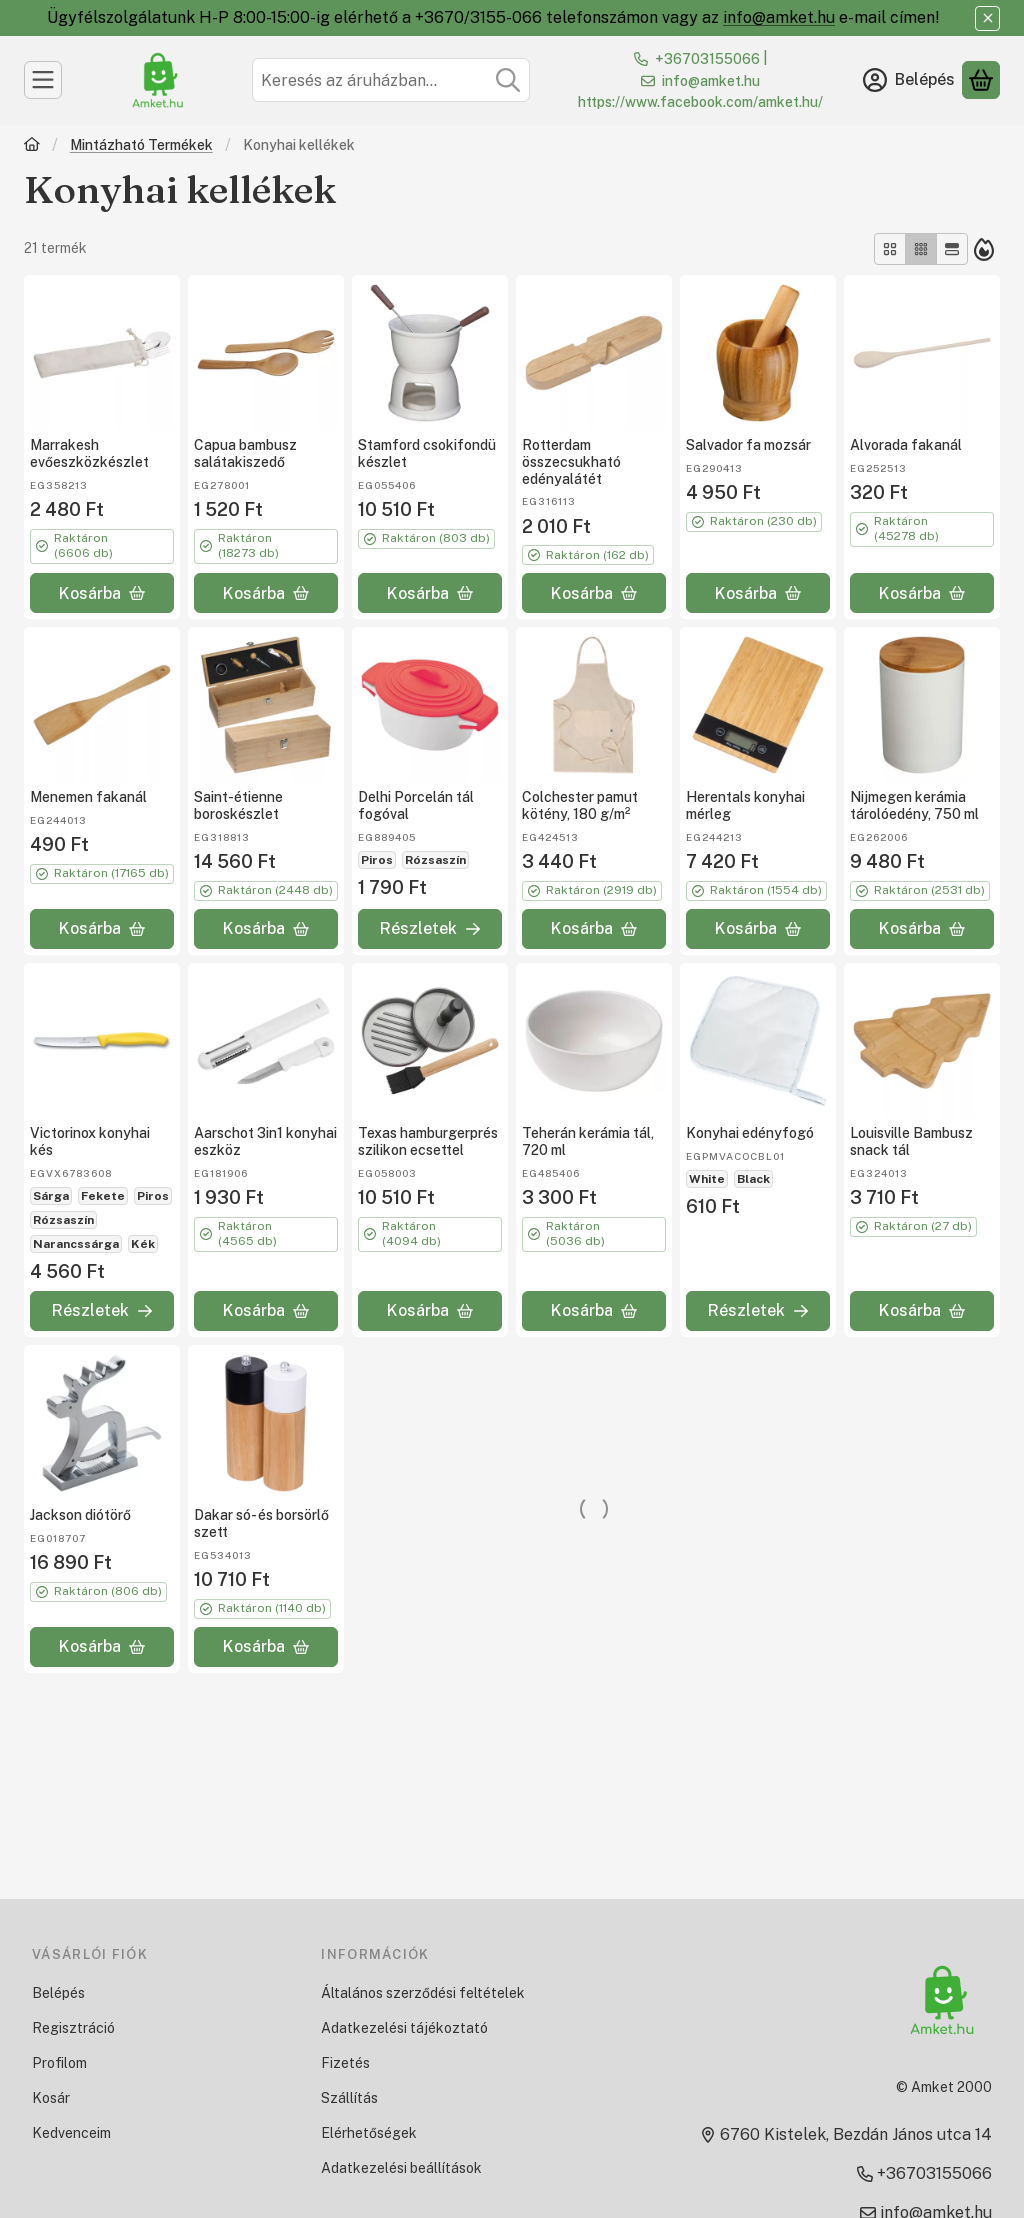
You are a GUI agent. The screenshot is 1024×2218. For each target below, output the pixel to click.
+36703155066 (707, 59)
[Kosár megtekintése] (981, 80)
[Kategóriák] (43, 80)
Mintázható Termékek (141, 145)
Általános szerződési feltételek (423, 1993)
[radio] (890, 249)
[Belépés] (909, 80)
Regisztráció (73, 2028)
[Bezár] (987, 18)
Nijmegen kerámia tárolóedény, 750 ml (914, 805)
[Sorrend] (984, 249)
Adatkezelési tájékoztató (404, 2028)
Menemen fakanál (88, 797)
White (707, 1179)
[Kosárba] (102, 593)
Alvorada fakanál (906, 445)
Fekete (103, 1196)
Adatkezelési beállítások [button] (401, 2168)
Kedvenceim (71, 2133)
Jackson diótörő (80, 1515)
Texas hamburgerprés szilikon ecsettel (428, 1141)
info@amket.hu (779, 17)
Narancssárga (76, 1244)
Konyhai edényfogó (750, 1133)
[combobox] (391, 80)
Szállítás (349, 2098)
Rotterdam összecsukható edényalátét (571, 462)
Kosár (51, 2098)
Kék (143, 1244)
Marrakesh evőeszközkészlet (89, 453)
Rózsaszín (435, 860)
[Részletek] (430, 929)
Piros (377, 860)
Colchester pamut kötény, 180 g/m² (580, 805)
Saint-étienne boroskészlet (238, 805)
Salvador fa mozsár (748, 445)
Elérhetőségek (369, 2133)
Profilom (59, 2063)
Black (753, 1179)
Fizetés (345, 2063)
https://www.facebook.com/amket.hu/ (700, 102)
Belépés (58, 1993)
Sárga (51, 1196)
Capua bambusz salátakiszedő (245, 453)
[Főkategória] (32, 146)
